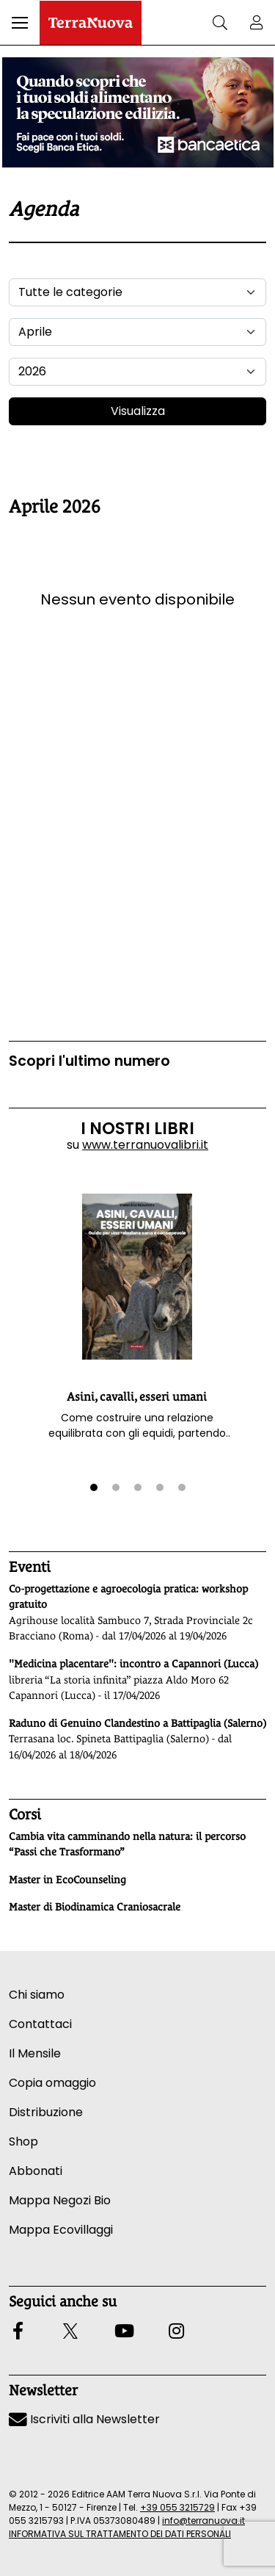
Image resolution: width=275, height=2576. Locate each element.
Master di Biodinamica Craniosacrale (94, 1907)
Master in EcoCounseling (67, 1880)
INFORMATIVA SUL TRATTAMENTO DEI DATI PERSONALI (120, 2534)
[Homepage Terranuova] (91, 23)
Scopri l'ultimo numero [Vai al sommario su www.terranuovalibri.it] (89, 1061)
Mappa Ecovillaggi (61, 2229)
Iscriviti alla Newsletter (84, 2419)
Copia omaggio (52, 2082)
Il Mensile (35, 2053)
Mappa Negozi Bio (60, 2200)
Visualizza (138, 411)
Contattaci (40, 2024)
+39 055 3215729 (177, 2507)
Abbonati (35, 2170)
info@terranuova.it (203, 2520)
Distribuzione (46, 2112)
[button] (20, 23)
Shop (23, 2141)
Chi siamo (37, 1994)
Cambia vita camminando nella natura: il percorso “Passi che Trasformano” (127, 1844)
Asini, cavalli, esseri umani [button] (137, 1397)
